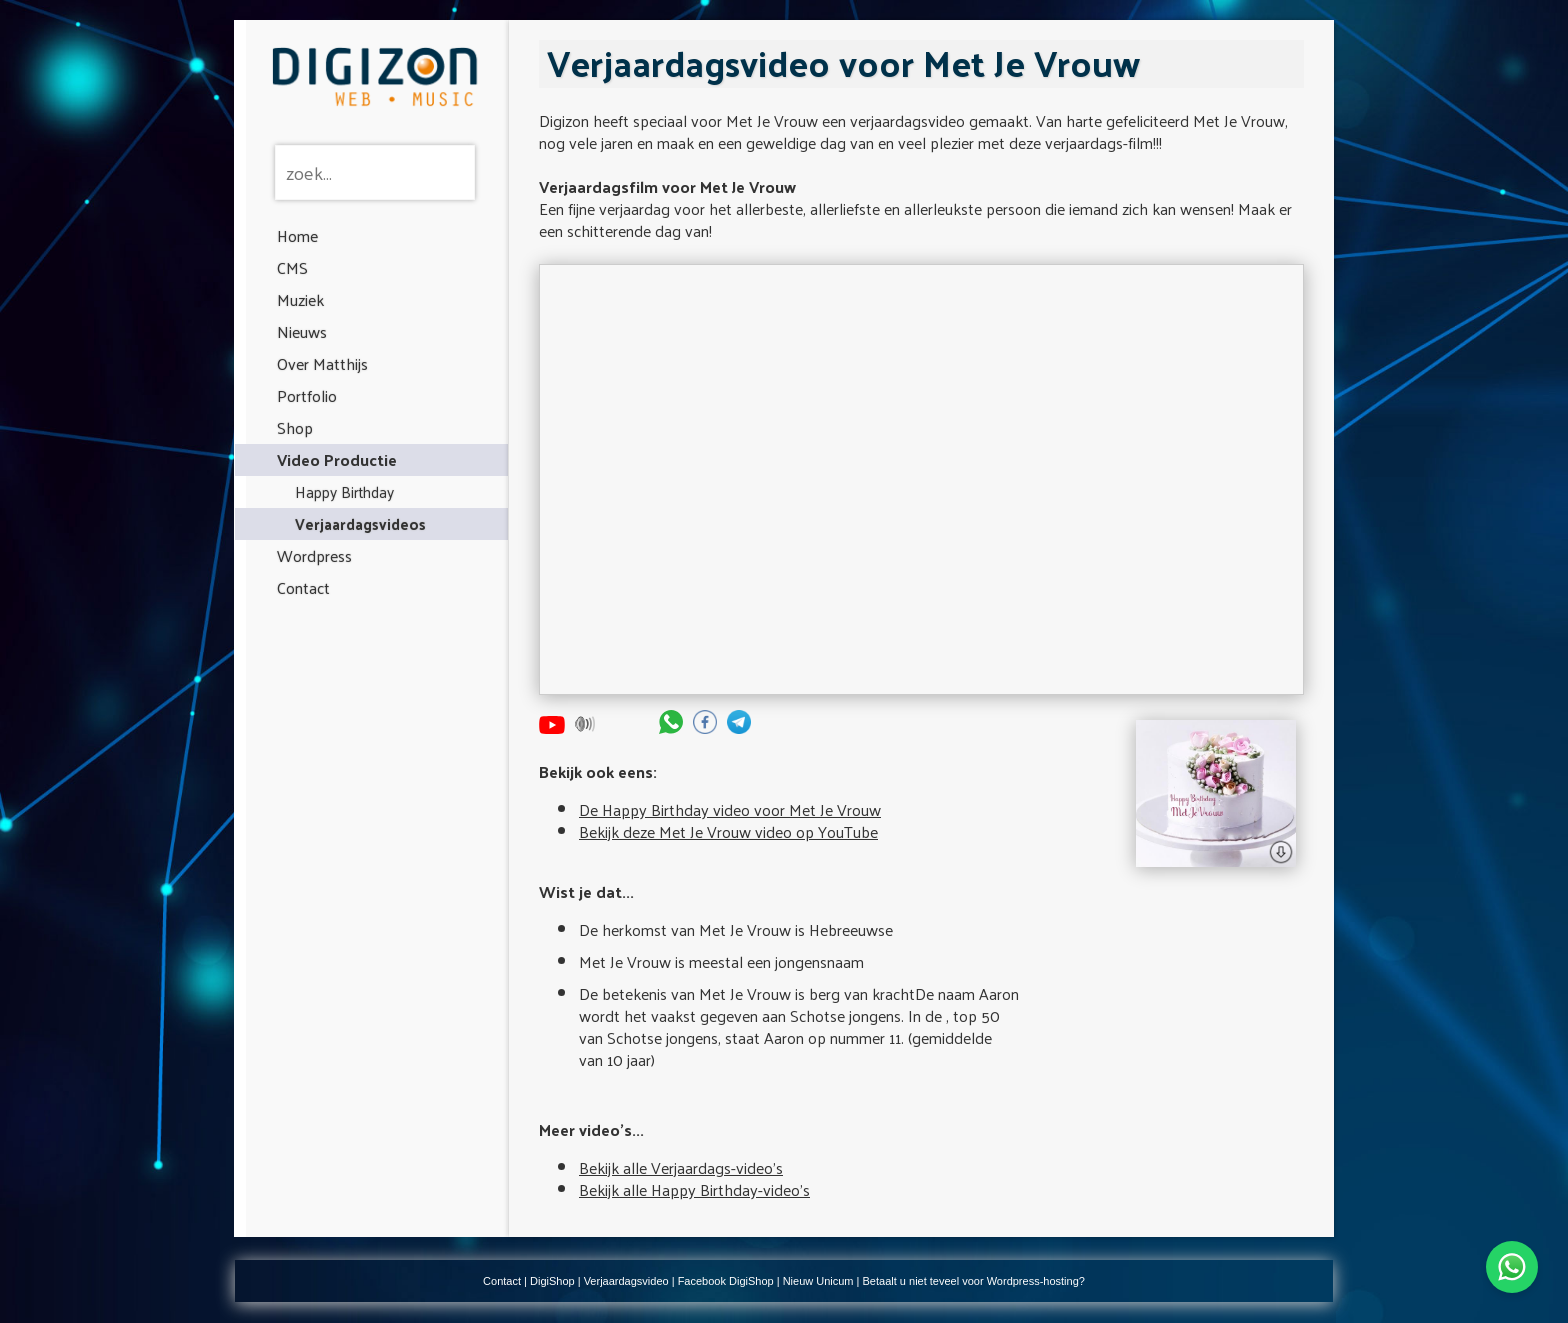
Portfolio (307, 395)
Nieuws (302, 331)
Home (297, 235)
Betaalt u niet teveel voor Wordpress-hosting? (974, 1281)
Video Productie (337, 459)
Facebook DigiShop (726, 1281)
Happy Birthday (344, 491)
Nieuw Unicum (818, 1281)
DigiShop (552, 1281)
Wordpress (314, 555)
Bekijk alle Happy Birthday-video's (694, 1189)
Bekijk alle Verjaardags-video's (681, 1167)
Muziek (300, 299)
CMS (292, 267)
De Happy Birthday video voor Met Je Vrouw (730, 809)
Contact (303, 587)
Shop (295, 427)
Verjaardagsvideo (626, 1281)
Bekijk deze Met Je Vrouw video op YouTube (728, 831)
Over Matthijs (322, 363)
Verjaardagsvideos (360, 523)
